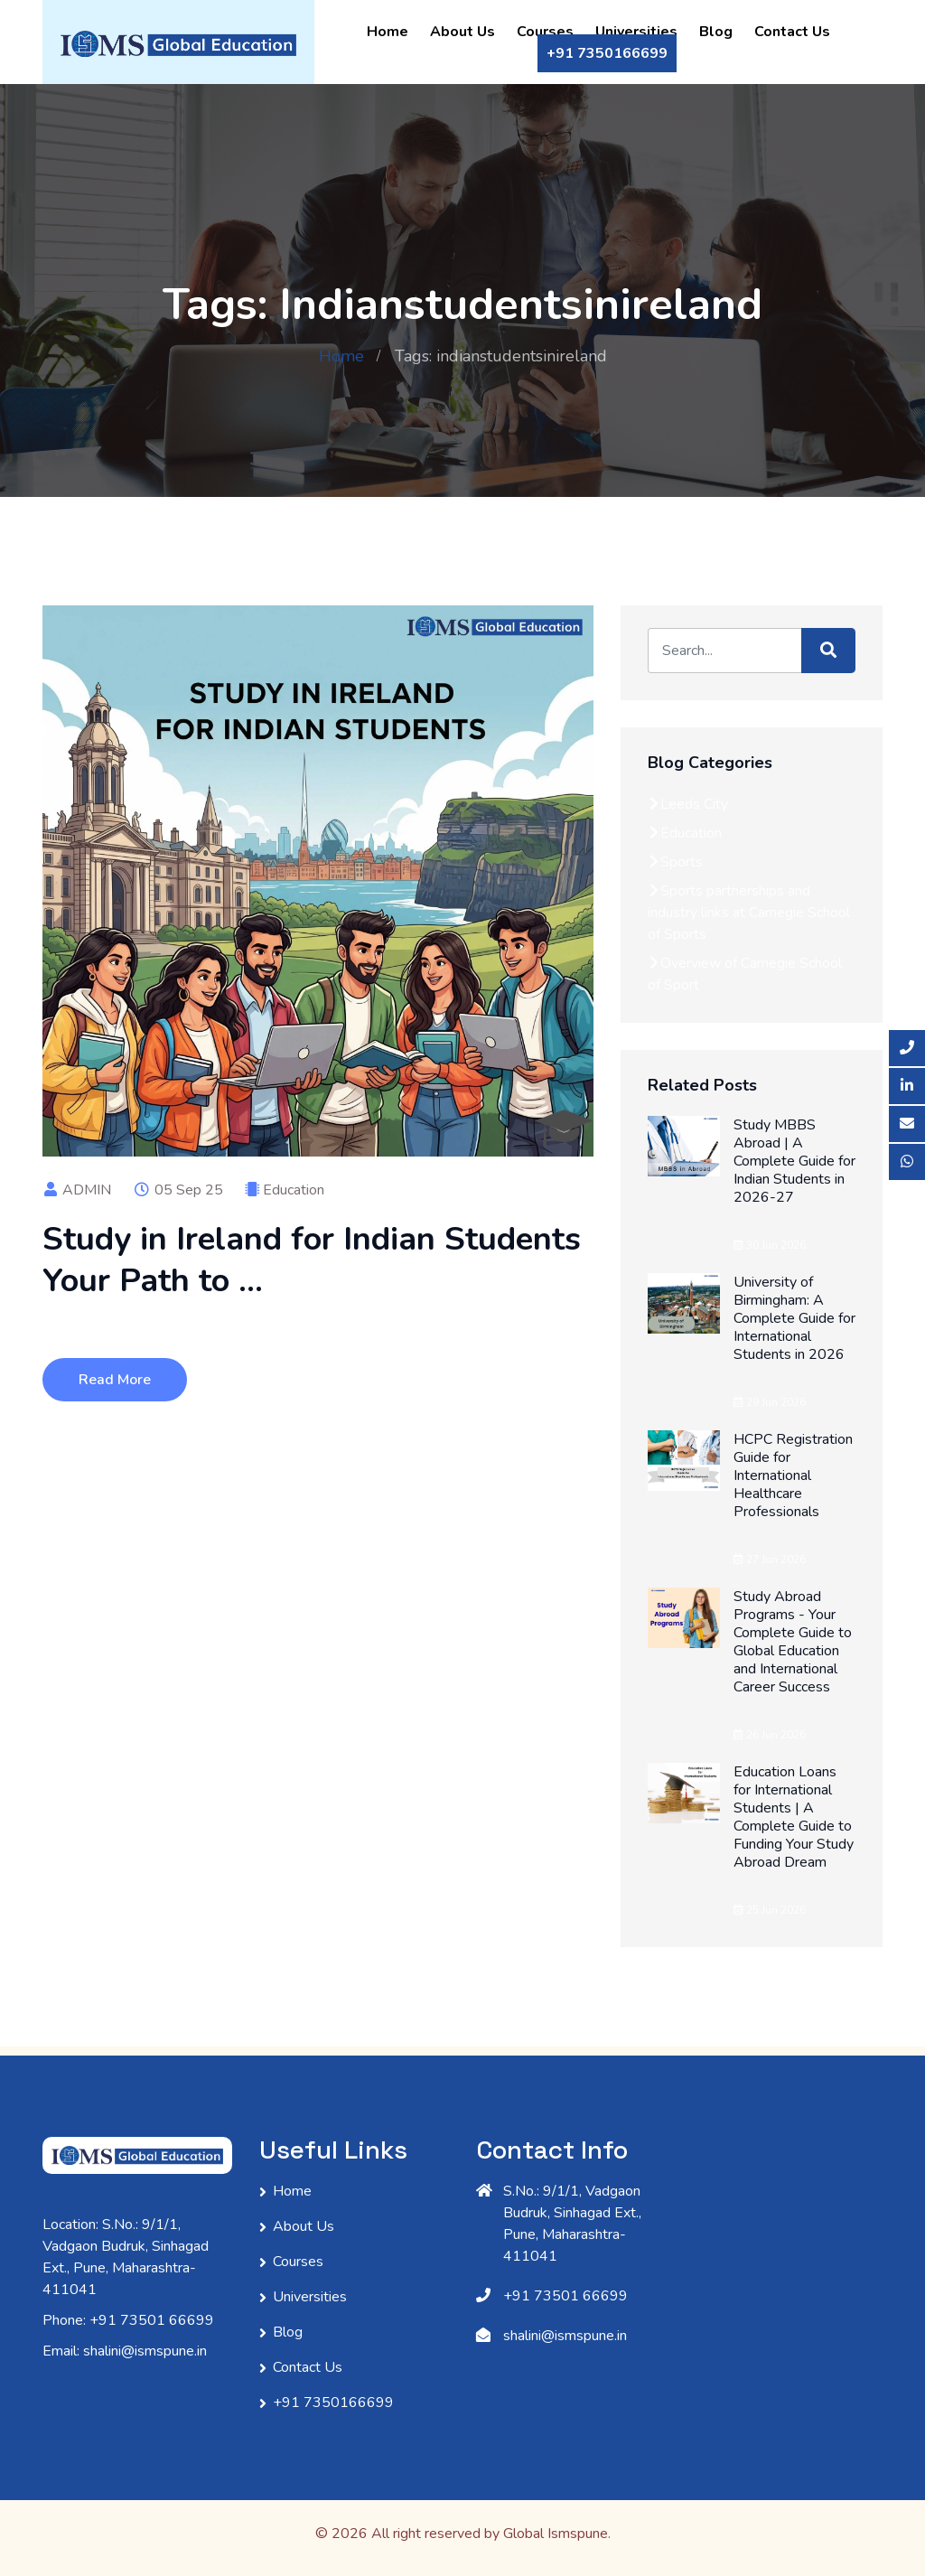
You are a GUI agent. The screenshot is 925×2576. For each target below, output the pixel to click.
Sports (675, 862)
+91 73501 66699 (565, 2296)
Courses (545, 32)
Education (293, 1190)
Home (387, 32)
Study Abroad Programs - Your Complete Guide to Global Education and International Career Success (792, 1642)
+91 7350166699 (607, 53)
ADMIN (76, 1190)
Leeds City (688, 804)
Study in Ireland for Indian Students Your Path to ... (311, 1260)
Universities (636, 32)
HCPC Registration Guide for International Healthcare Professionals (793, 1475)
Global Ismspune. (557, 2533)
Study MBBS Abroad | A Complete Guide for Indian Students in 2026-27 (794, 1161)
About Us (462, 32)
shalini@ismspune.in (565, 2336)
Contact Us (792, 32)
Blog (716, 32)
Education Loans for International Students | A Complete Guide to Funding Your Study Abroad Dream (793, 1817)
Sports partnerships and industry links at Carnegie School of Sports (749, 912)
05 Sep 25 (178, 1190)
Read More (115, 1380)
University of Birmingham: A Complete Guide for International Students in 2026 (794, 1318)
